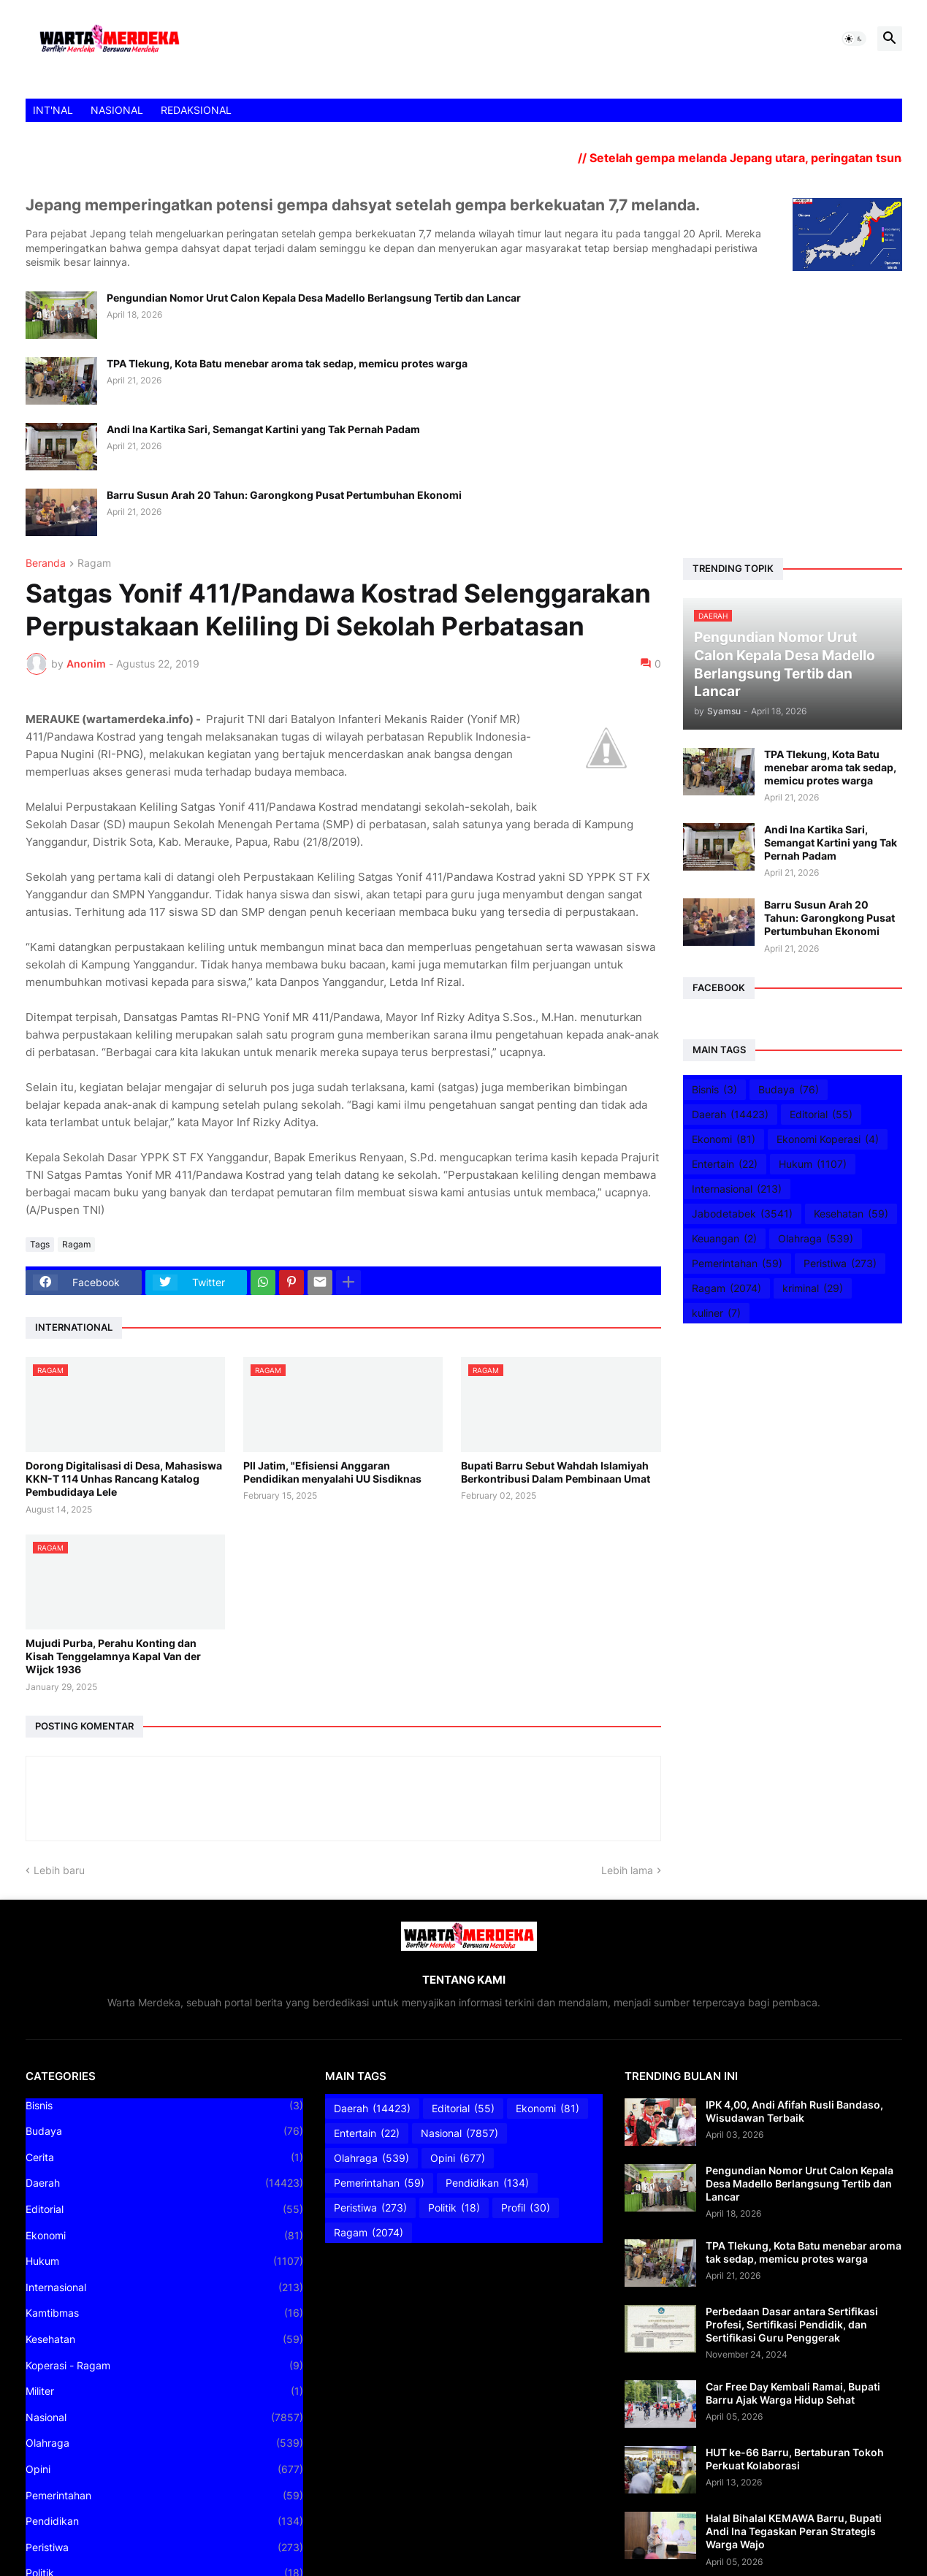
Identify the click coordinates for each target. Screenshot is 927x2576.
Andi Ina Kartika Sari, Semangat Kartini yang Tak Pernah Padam (263, 429)
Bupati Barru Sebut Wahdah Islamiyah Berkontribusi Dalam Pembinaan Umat (555, 1472)
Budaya (788, 1089)
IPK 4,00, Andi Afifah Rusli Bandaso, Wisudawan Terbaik (794, 2111)
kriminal (812, 1288)
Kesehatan (851, 1214)
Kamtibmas (164, 2313)
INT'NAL (53, 110)
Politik (454, 2208)
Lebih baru (59, 1870)
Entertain (725, 1164)
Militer (164, 2391)
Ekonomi (723, 1139)
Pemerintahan (737, 1263)
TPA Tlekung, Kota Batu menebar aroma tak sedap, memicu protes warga (287, 363)
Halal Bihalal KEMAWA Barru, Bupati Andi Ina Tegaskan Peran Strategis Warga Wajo (794, 2531)
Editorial (821, 1114)
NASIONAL (117, 110)
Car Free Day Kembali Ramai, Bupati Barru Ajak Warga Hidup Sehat (793, 2393)
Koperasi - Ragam (164, 2365)
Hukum (813, 1164)
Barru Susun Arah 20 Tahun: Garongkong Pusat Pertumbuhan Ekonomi (284, 495)
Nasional (164, 2417)
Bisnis (714, 1089)
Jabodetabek (742, 1214)
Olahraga (815, 1238)
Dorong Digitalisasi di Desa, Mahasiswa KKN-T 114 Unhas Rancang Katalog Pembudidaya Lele (124, 1478)
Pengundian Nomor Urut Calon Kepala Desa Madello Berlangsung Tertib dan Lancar (314, 297)
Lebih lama (627, 1870)
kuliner (716, 1313)
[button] (854, 38)
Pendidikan (164, 2521)
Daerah (730, 1114)
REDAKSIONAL (196, 110)
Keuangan (724, 1238)
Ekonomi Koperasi (828, 1139)
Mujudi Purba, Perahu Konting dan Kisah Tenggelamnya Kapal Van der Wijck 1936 (113, 1656)
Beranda (46, 563)
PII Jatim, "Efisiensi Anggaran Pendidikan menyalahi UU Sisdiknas (332, 1472)
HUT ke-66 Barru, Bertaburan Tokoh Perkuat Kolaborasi (795, 2459)
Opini (164, 2469)
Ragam (94, 563)
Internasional (737, 1189)
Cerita (164, 2157)
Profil (525, 2208)
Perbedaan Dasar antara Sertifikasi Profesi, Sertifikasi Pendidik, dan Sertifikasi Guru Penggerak (792, 2324)
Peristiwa (840, 1263)
